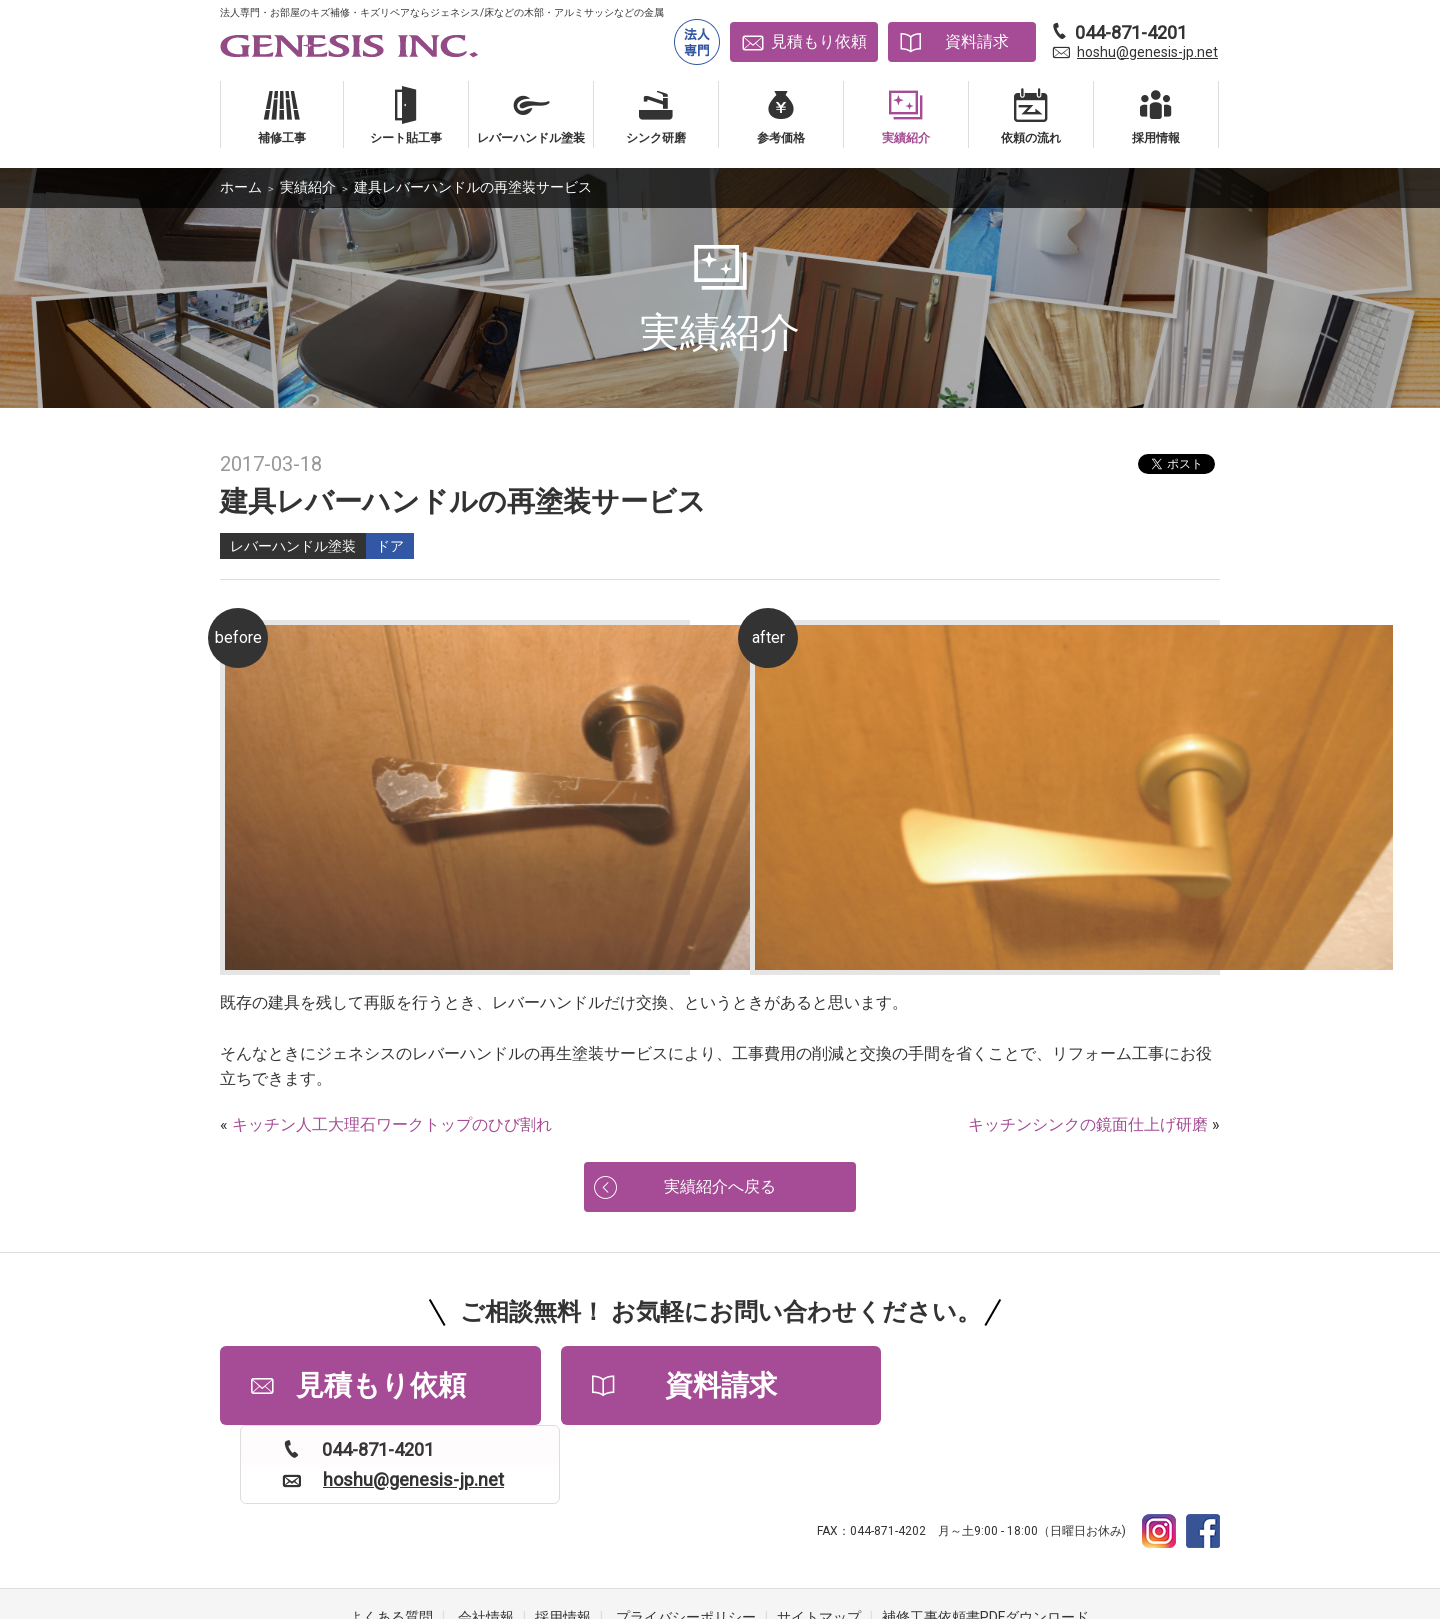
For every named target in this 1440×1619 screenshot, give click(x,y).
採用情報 (563, 1539)
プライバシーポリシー (686, 1539)
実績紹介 (308, 187)
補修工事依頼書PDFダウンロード (985, 1539)
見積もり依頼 (819, 41)
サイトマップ (819, 1539)
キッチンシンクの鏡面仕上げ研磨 (1088, 1124)
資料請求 (977, 41)
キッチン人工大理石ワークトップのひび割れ (392, 1124)
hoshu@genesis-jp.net (1147, 52)
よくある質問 (391, 1539)
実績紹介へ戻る (720, 1186)
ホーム (241, 187)
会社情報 (486, 1539)
